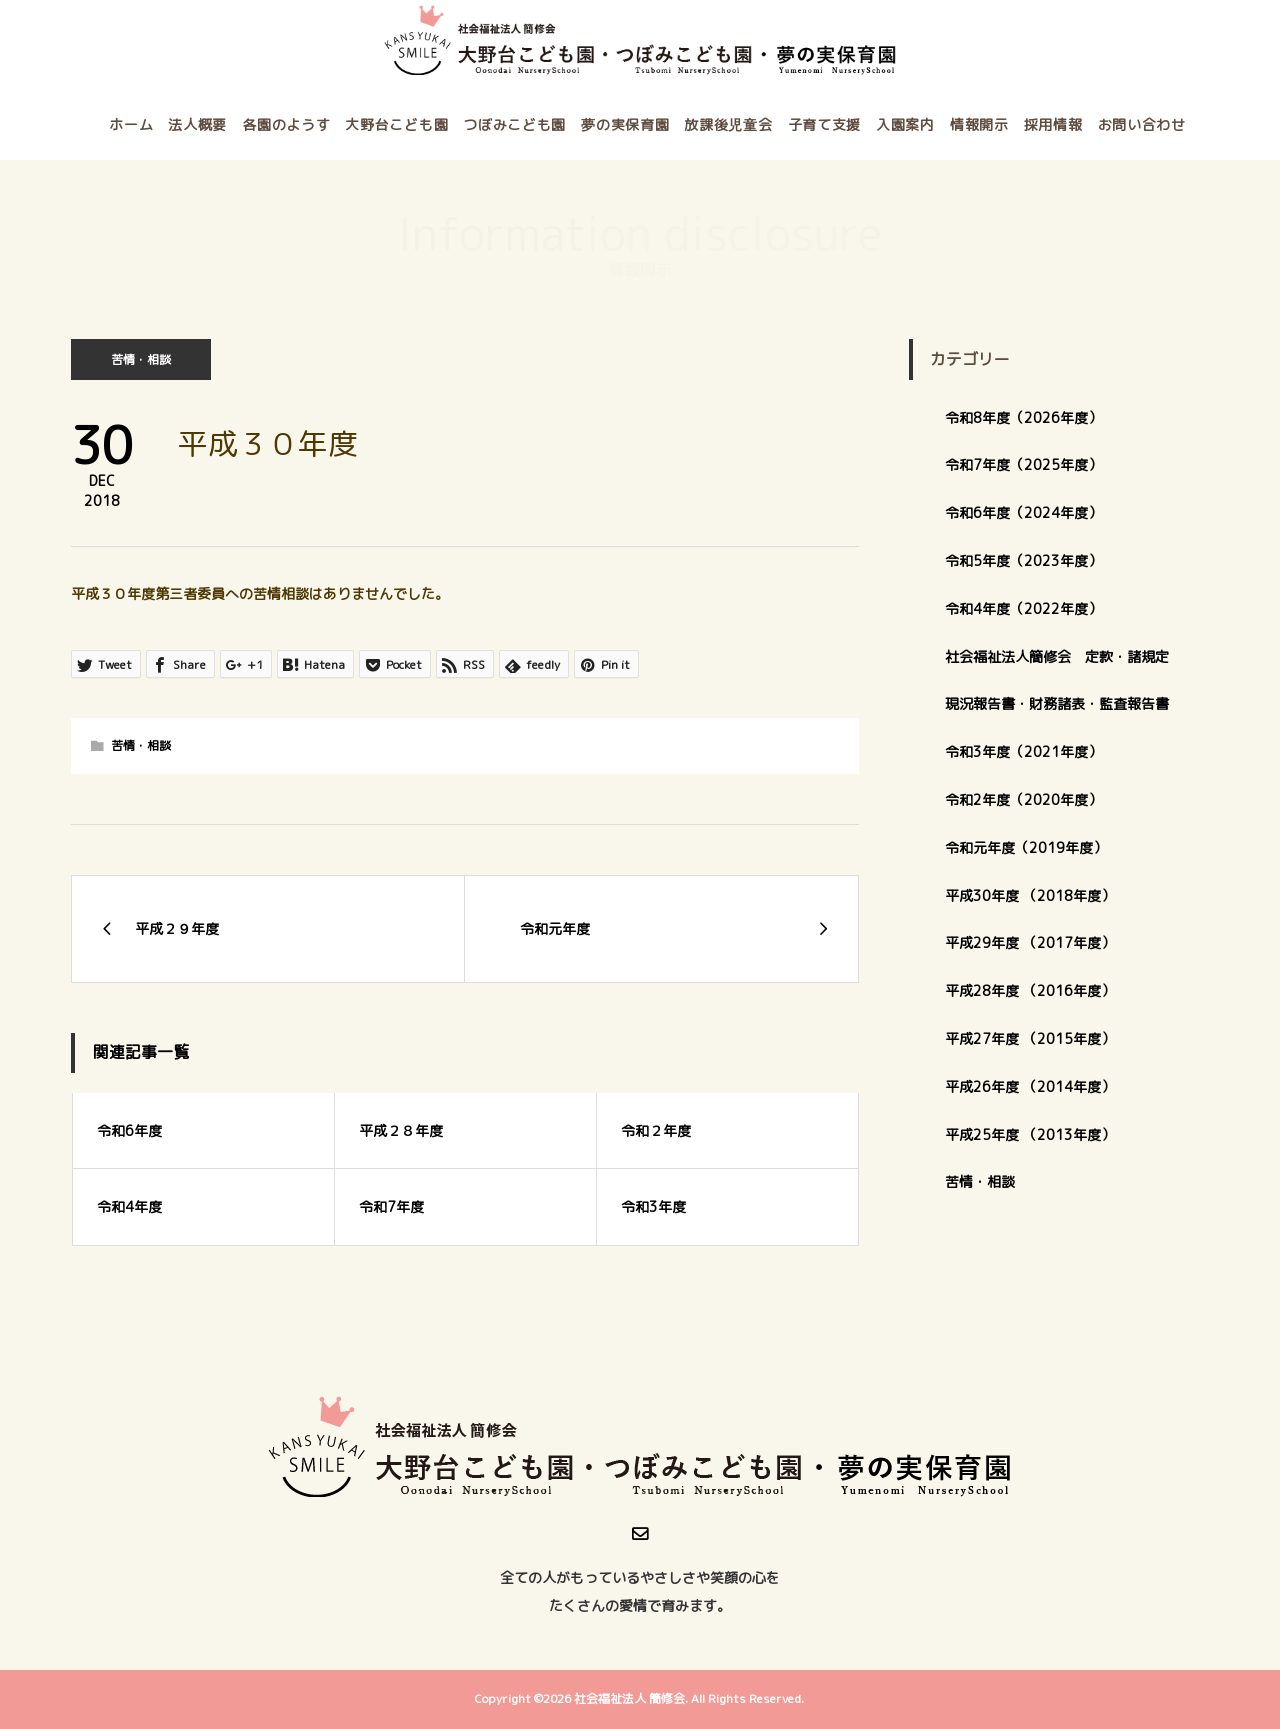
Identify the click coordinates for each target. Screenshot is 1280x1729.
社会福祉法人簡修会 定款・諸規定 (1057, 656)
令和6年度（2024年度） (1023, 512)
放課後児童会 (728, 124)
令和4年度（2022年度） (1023, 608)
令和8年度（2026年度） (1023, 417)
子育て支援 (825, 124)
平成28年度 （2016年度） (1030, 990)
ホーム (131, 124)
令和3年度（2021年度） (1023, 751)
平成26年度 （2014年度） (1030, 1086)
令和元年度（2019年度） (1026, 847)
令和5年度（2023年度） (1023, 560)
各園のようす (286, 124)
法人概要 (197, 124)
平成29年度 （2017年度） (1037, 942)
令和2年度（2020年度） (1023, 799)
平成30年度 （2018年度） (1030, 895)
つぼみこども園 (514, 124)
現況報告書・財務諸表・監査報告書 (1057, 703)
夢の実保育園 (625, 124)
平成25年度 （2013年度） (1030, 1134)
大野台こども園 (396, 124)
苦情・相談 (141, 359)
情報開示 (979, 124)
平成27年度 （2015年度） (1030, 1038)
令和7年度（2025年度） (1023, 464)
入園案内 (905, 124)
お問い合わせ (1142, 124)
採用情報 (1053, 124)
